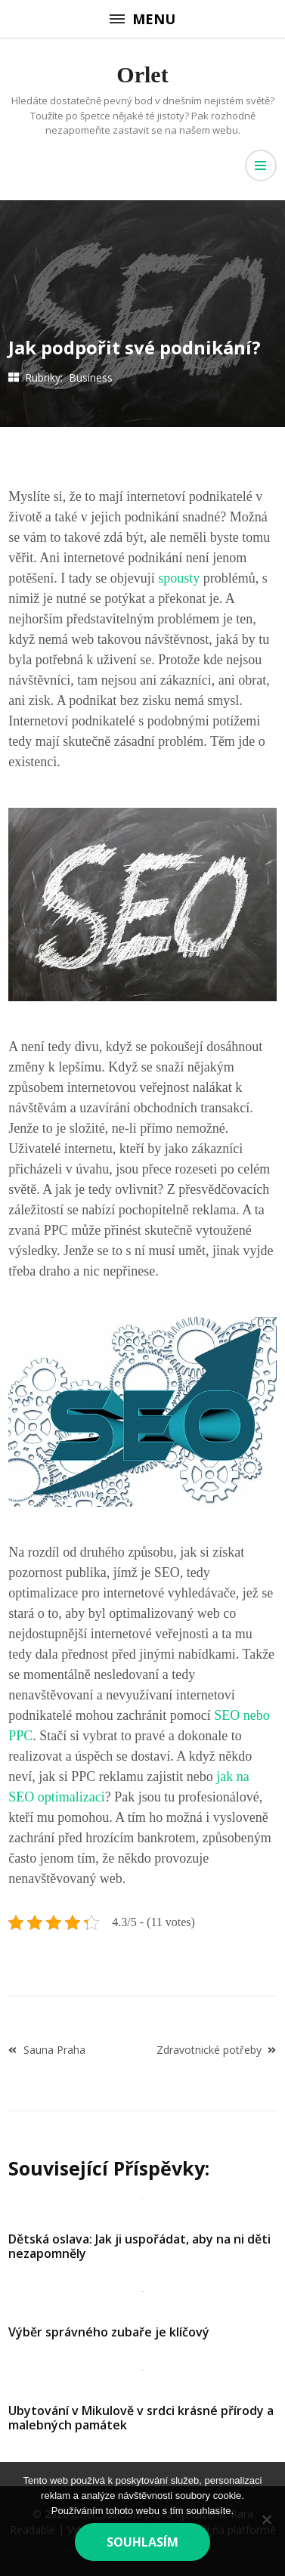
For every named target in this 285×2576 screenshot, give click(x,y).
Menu (142, 19)
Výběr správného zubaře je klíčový (108, 2332)
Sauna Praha (54, 2050)
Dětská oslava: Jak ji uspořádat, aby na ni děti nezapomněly (139, 2246)
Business (91, 377)
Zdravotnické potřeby (209, 2050)
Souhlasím (142, 2542)
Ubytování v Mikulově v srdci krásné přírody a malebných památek (141, 2417)
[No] (266, 2519)
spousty (177, 578)
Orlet (142, 74)
